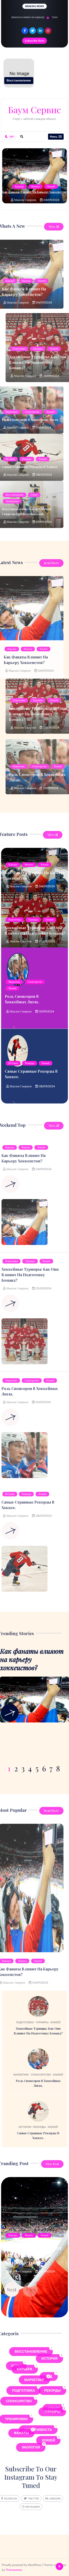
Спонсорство (51, 981)
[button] (56, 137)
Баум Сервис (34, 109)
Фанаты (35, 186)
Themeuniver (14, 2570)
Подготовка (31, 919)
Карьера (19, 186)
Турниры (49, 919)
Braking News (34, 6)
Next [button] (12, 2289)
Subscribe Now (34, 40)
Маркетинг (31, 981)
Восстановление (19, 80)
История (29, 1063)
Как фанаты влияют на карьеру (27, 17)
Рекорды (46, 1063)
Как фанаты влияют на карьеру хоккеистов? (35, 192)
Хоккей (51, 186)
